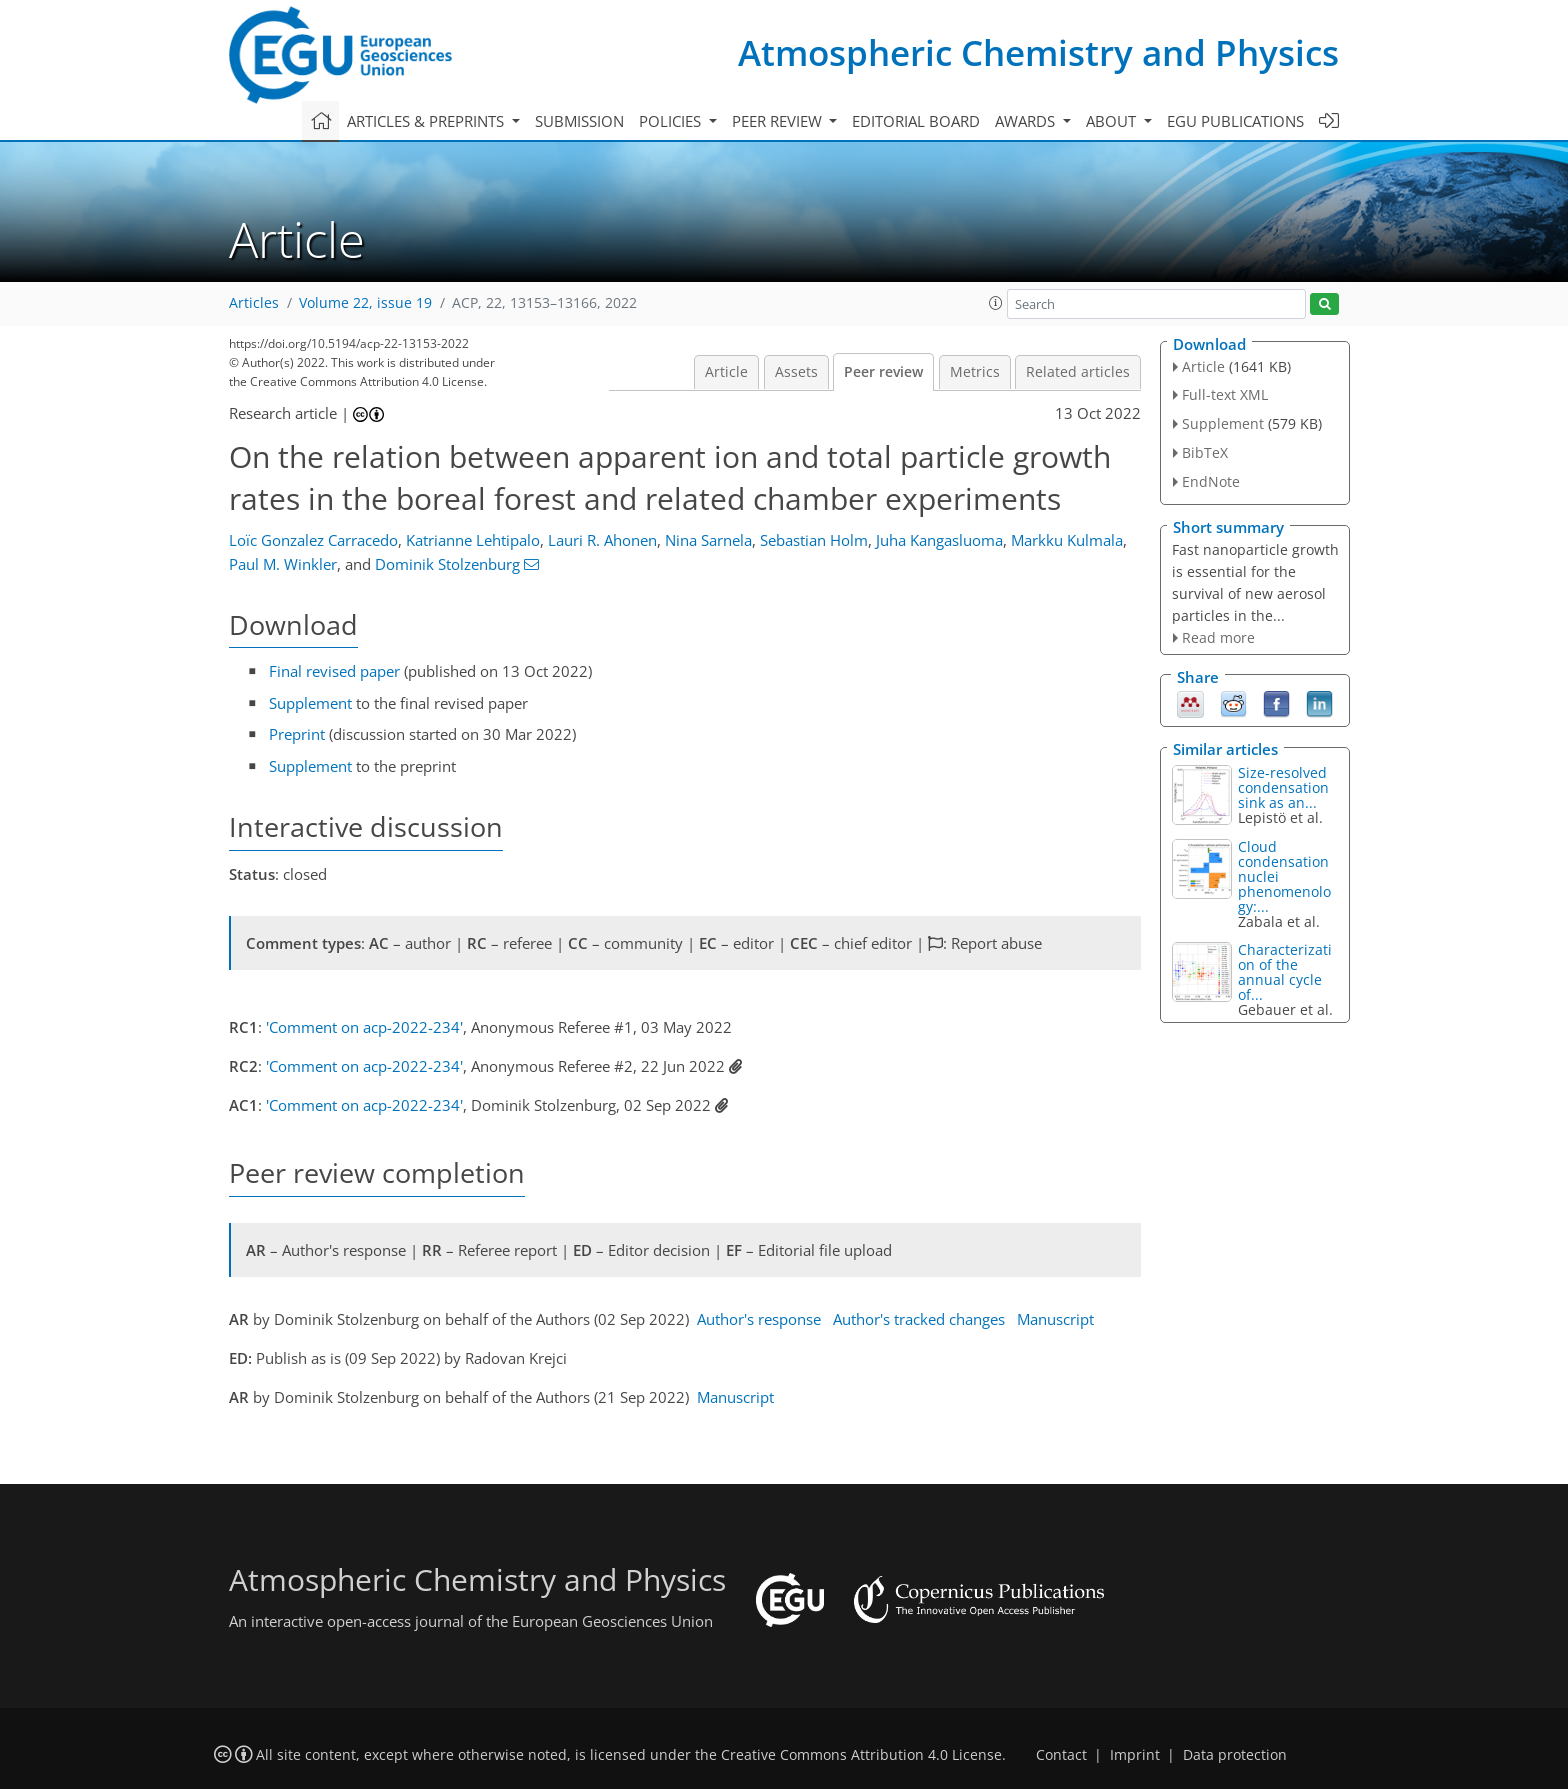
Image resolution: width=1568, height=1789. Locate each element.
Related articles (1078, 372)
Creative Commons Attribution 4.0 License (861, 1755)
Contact (1061, 1755)
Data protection (1235, 1755)
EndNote (1211, 481)
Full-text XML (1225, 394)
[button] (996, 303)
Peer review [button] (779, 121)
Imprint (1135, 1755)
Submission (579, 121)
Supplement (310, 703)
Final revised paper (334, 671)
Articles (254, 303)
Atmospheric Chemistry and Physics (1038, 52)
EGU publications (1235, 121)
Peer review (883, 372)
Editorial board (916, 121)
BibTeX (1205, 452)
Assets (796, 372)
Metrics (975, 372)
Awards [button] (1027, 121)
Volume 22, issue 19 (365, 303)
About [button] (1113, 121)
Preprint (297, 734)
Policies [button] (672, 121)
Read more (1218, 637)
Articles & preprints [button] (427, 121)
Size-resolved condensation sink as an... (1283, 787)
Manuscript (1055, 1319)
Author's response (759, 1319)
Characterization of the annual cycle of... (1285, 972)
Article (726, 372)
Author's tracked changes (919, 1319)
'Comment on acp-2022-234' (364, 1027)
